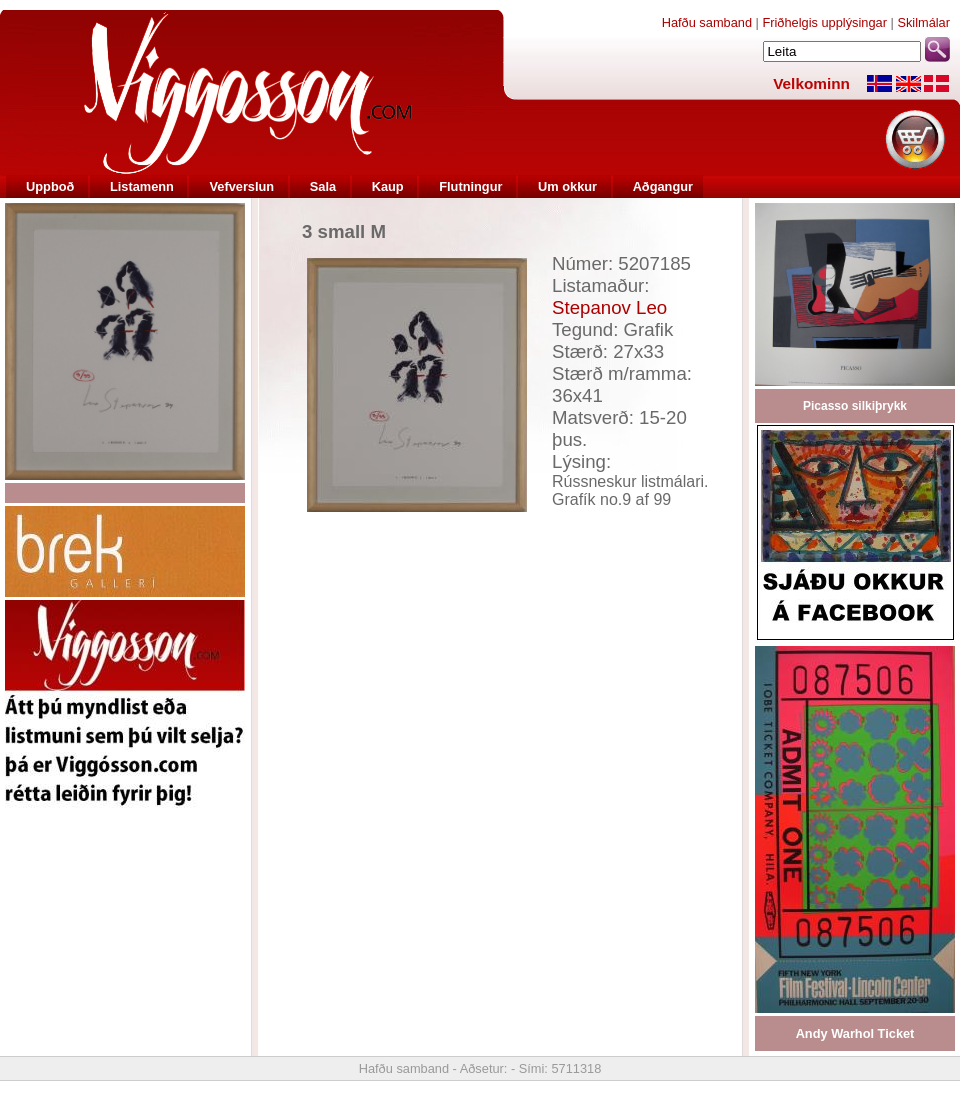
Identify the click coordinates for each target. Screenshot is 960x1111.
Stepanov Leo (609, 307)
